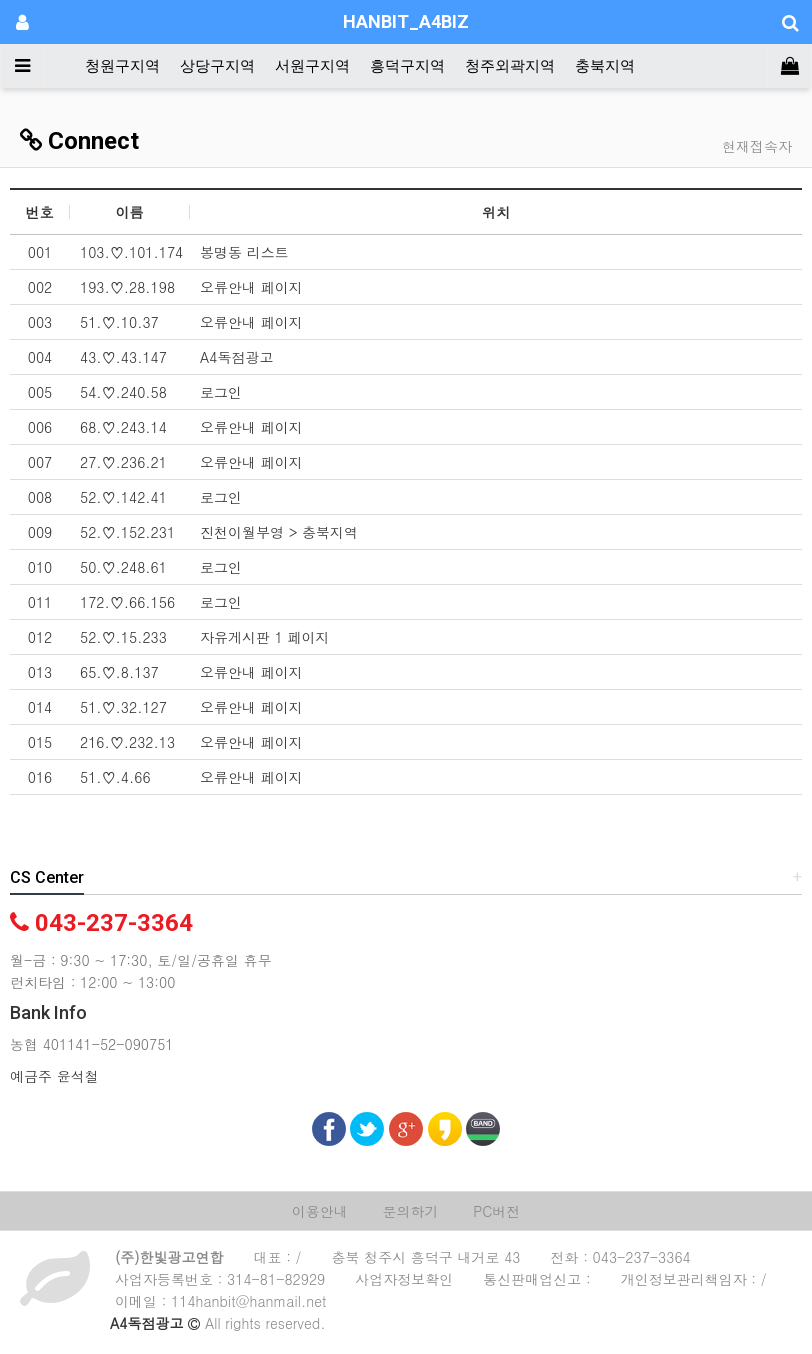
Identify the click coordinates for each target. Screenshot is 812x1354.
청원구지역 (122, 66)
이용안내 (320, 1211)
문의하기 (410, 1211)
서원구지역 (312, 66)
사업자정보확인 (404, 1279)
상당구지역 (217, 66)
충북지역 (605, 66)
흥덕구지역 (407, 66)
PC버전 (496, 1211)
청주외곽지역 (510, 66)
